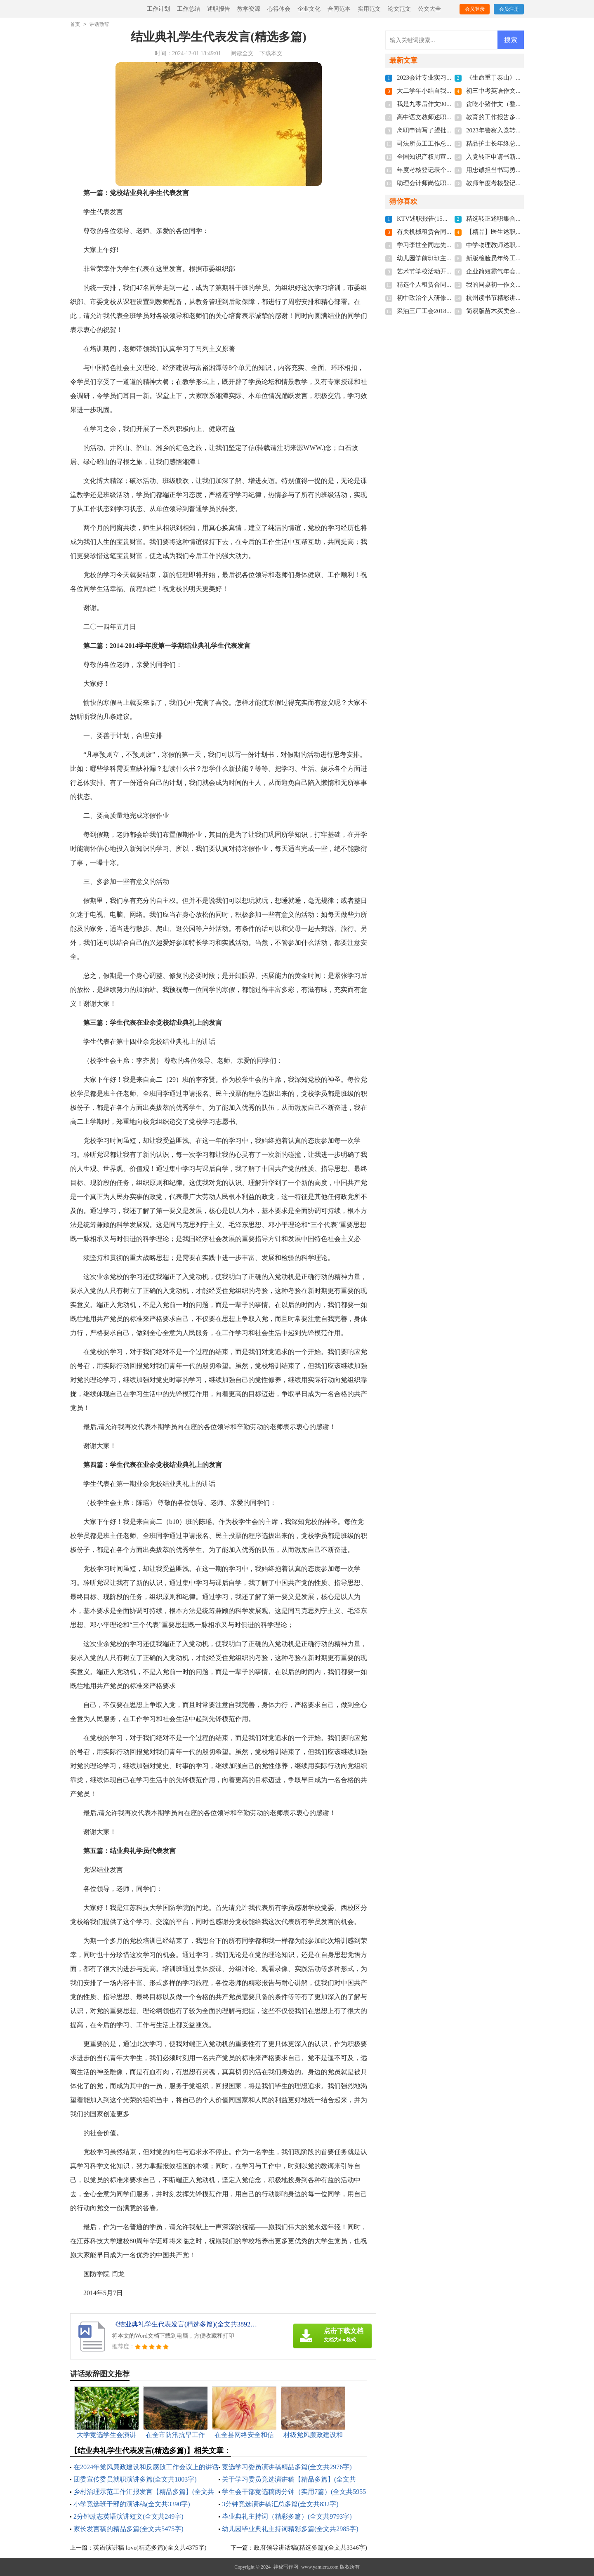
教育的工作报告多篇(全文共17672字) (516, 117)
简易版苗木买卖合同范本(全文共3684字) (520, 311)
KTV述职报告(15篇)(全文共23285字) (446, 218)
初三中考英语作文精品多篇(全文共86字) (520, 90)
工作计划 (158, 9)
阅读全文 (242, 53)
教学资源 (248, 9)
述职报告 (218, 9)
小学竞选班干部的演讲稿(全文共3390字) (131, 2504)
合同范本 (339, 9)
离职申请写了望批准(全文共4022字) (445, 130)
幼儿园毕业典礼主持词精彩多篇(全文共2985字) (290, 2528)
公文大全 (429, 9)
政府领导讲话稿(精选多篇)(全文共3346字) (310, 2547)
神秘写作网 (285, 2567)
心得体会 (278, 9)
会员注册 (509, 9)
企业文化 (309, 9)
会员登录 (475, 9)
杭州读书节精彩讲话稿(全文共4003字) (517, 297)
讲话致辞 (99, 24)
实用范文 (369, 9)
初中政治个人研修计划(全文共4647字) (448, 297)
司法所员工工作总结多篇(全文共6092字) (451, 143)
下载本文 (271, 53)
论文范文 (399, 9)
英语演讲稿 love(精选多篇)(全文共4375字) (150, 2547)
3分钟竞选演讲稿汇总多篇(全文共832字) (280, 2504)
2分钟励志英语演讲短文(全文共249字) (128, 2516)
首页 (75, 24)
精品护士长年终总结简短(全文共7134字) (520, 143)
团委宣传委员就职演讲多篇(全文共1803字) (135, 2479)
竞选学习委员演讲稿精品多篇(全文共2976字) (287, 2466)
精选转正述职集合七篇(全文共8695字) (517, 218)
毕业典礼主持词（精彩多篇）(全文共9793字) (287, 2516)
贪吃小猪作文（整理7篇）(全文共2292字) (522, 104)
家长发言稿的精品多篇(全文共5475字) (128, 2528)
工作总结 (188, 9)
